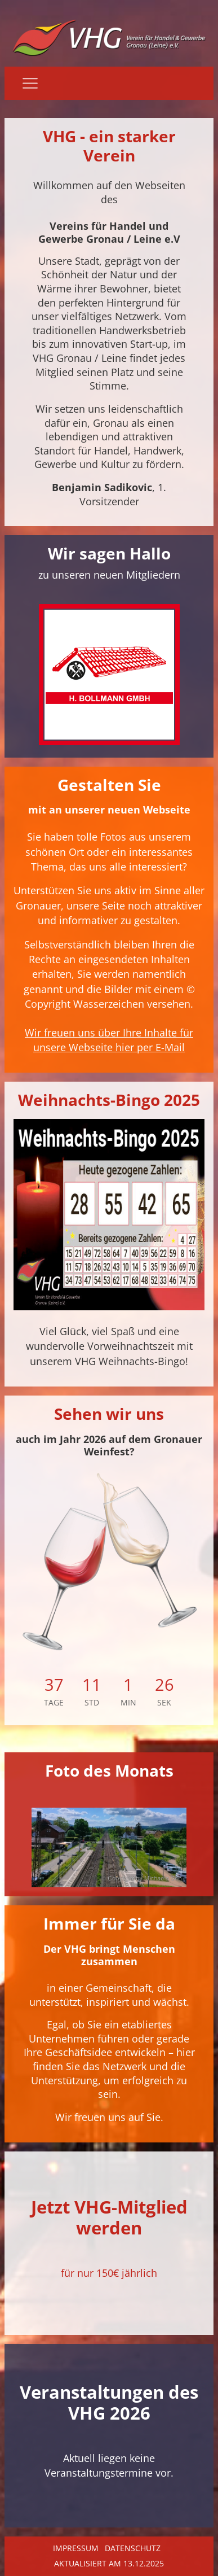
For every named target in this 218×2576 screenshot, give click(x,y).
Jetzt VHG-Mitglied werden (109, 2217)
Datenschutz (133, 2548)
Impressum (76, 2548)
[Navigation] (30, 83)
